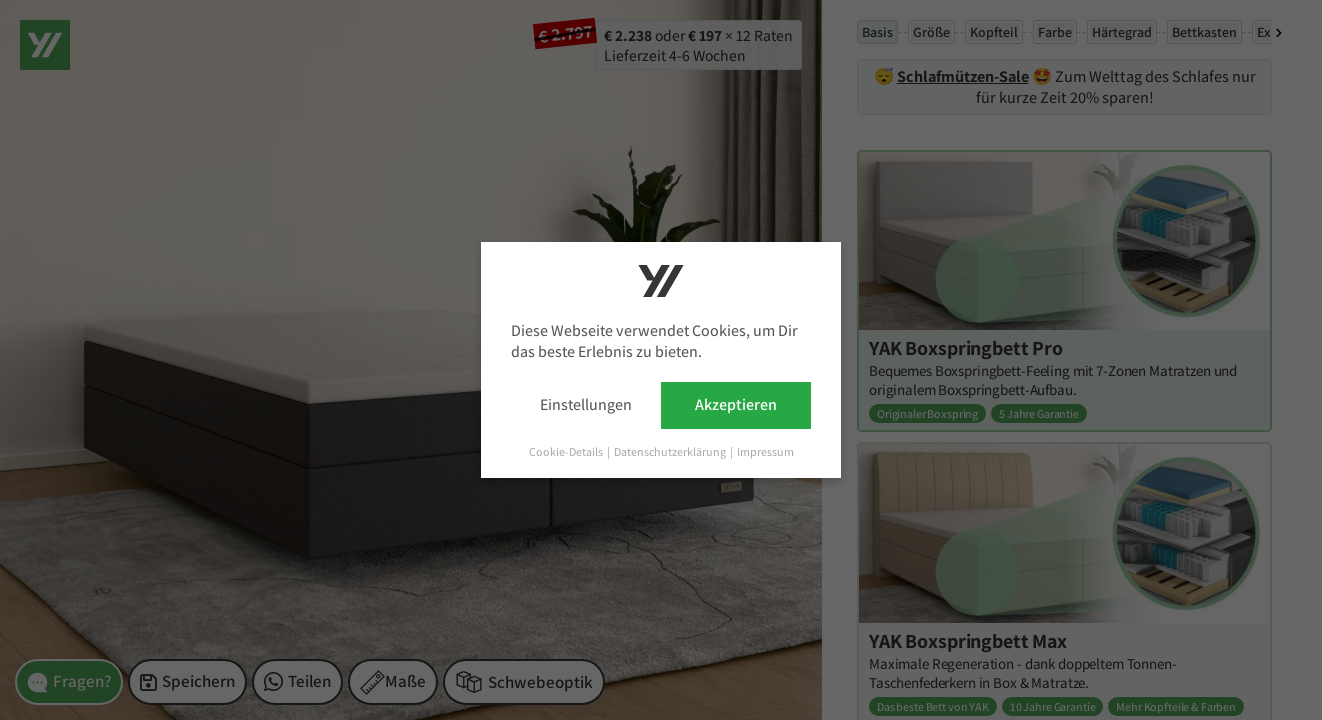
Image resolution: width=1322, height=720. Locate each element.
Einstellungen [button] (586, 404)
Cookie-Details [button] (567, 451)
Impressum (765, 451)
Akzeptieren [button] (736, 404)
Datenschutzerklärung (671, 451)
